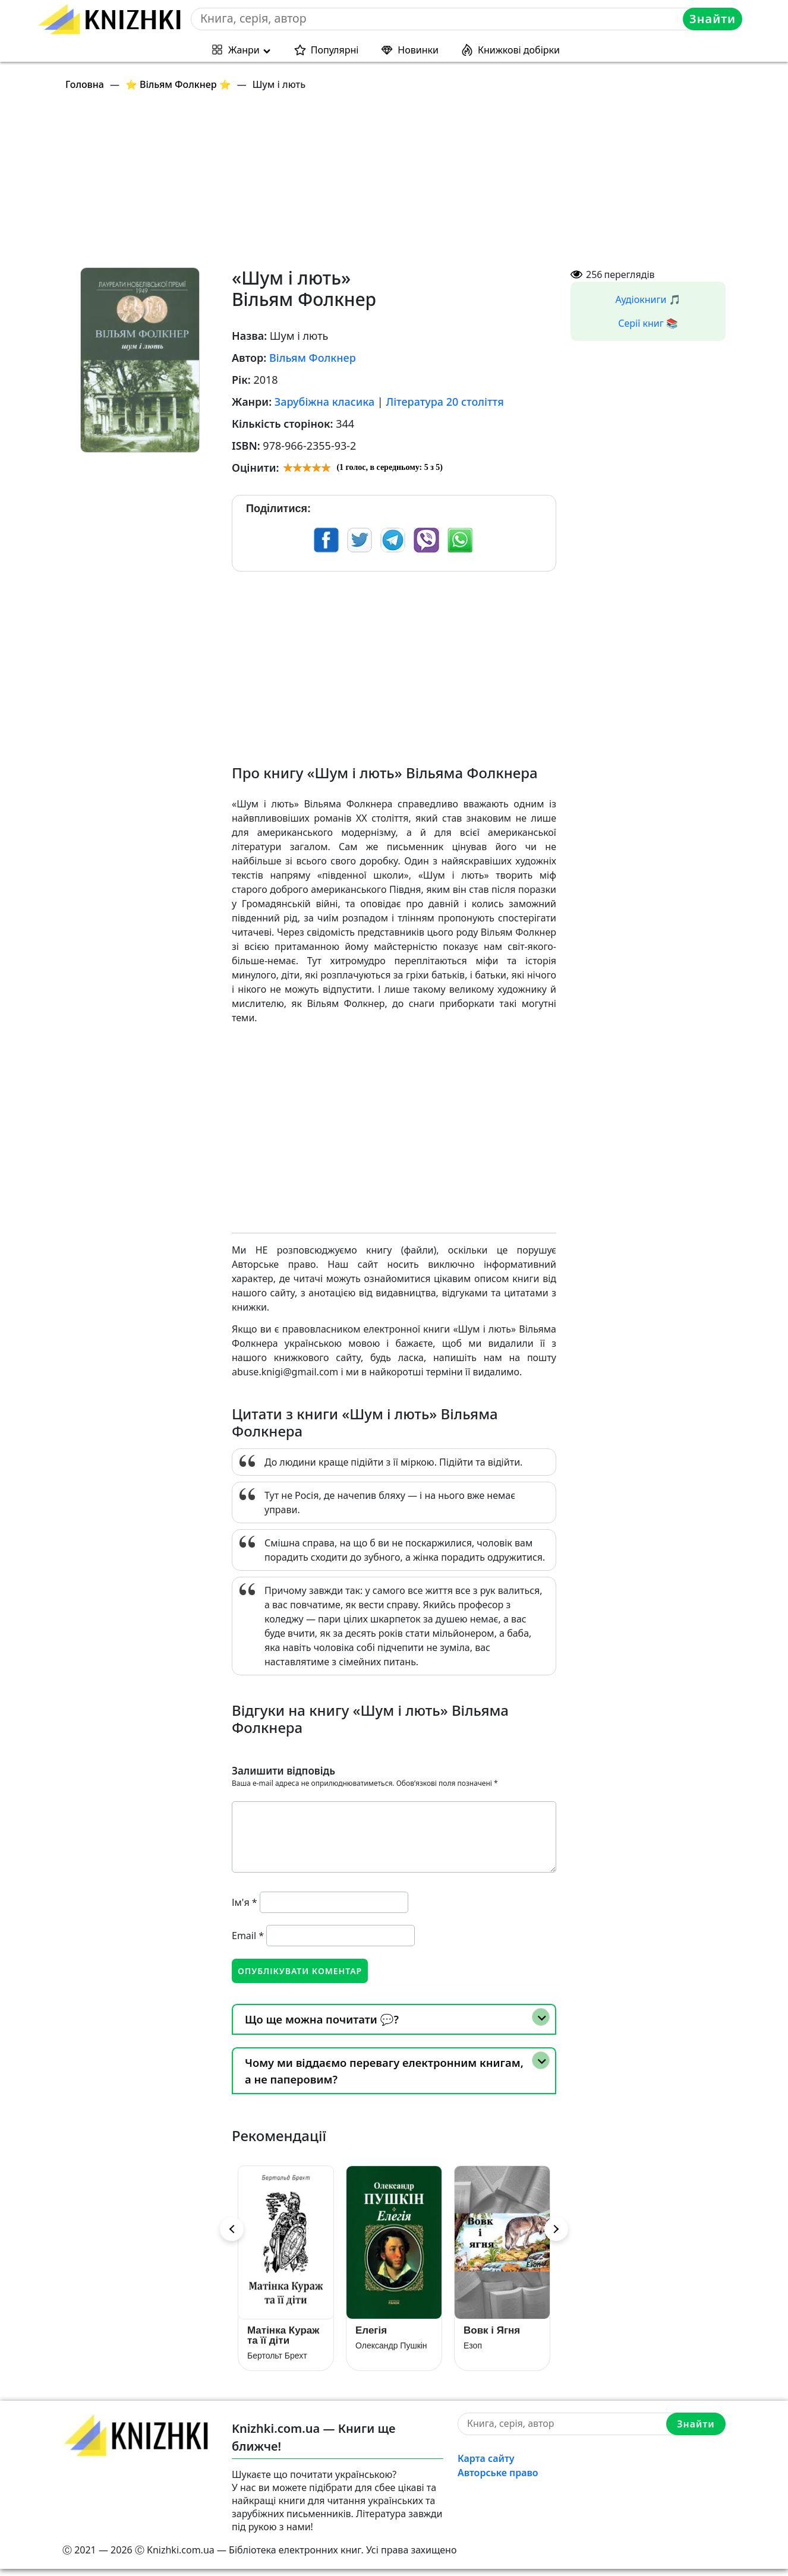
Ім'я (244, 1902)
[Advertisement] (401, 184)
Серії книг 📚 (648, 323)
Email (248, 1935)
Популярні (335, 49)
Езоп (473, 2352)
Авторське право (498, 2479)
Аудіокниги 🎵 (648, 299)
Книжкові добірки (519, 49)
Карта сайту (486, 2464)
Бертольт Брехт (277, 2362)
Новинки (418, 49)
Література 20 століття (444, 401)
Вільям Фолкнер (312, 358)
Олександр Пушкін (391, 2352)
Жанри (244, 49)
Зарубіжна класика (324, 401)
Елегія (371, 2337)
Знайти (714, 19)
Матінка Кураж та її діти (283, 2342)
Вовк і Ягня (492, 2337)
